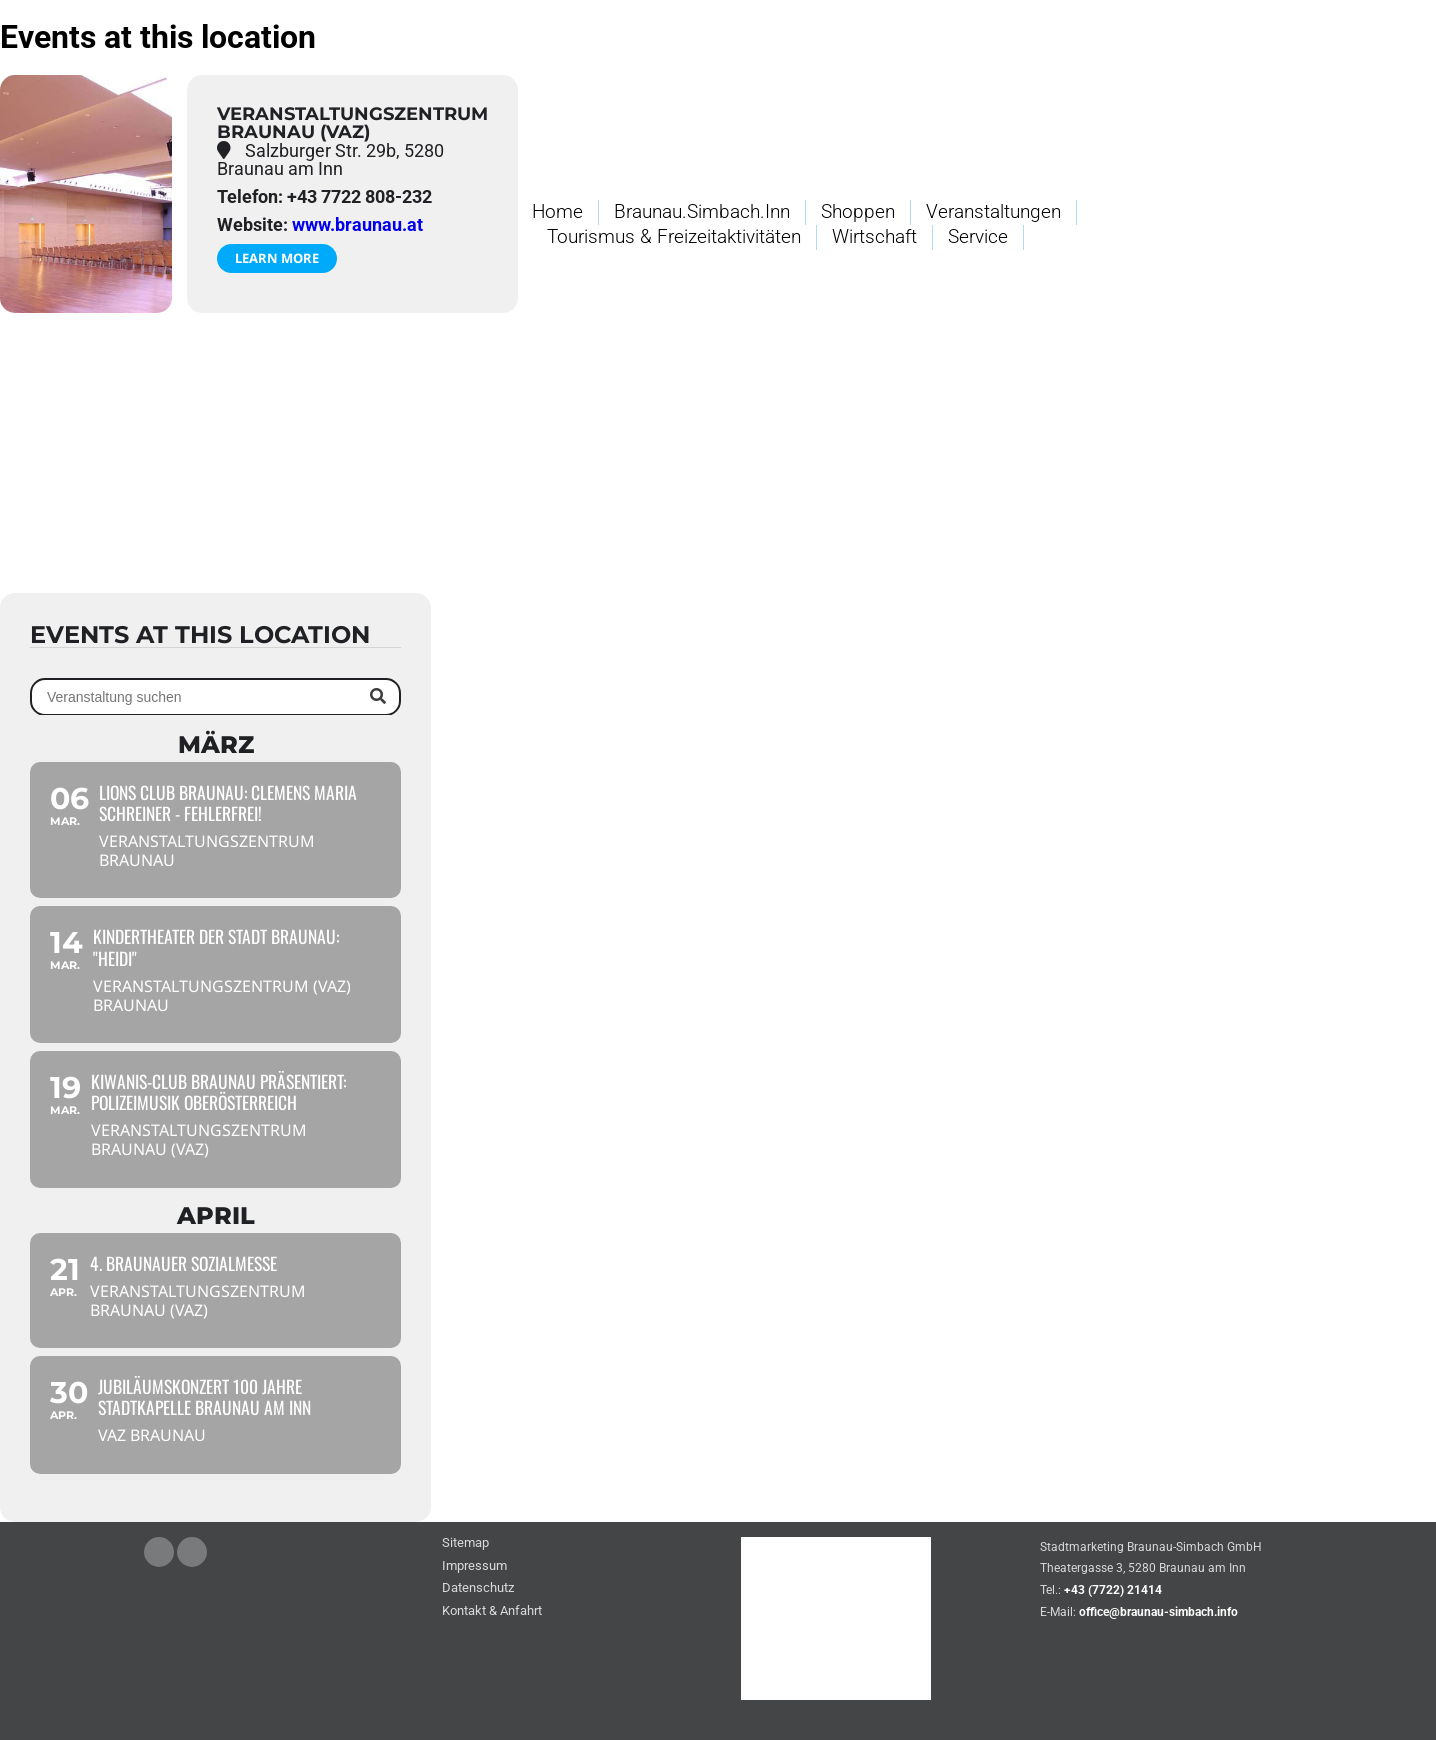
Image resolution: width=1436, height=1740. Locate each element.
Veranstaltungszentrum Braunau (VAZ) (352, 123)
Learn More (277, 258)
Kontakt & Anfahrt (492, 1611)
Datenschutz (478, 1588)
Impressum (474, 1566)
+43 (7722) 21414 (1113, 1590)
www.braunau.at (357, 224)
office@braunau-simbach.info (1158, 1612)
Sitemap (465, 1543)
